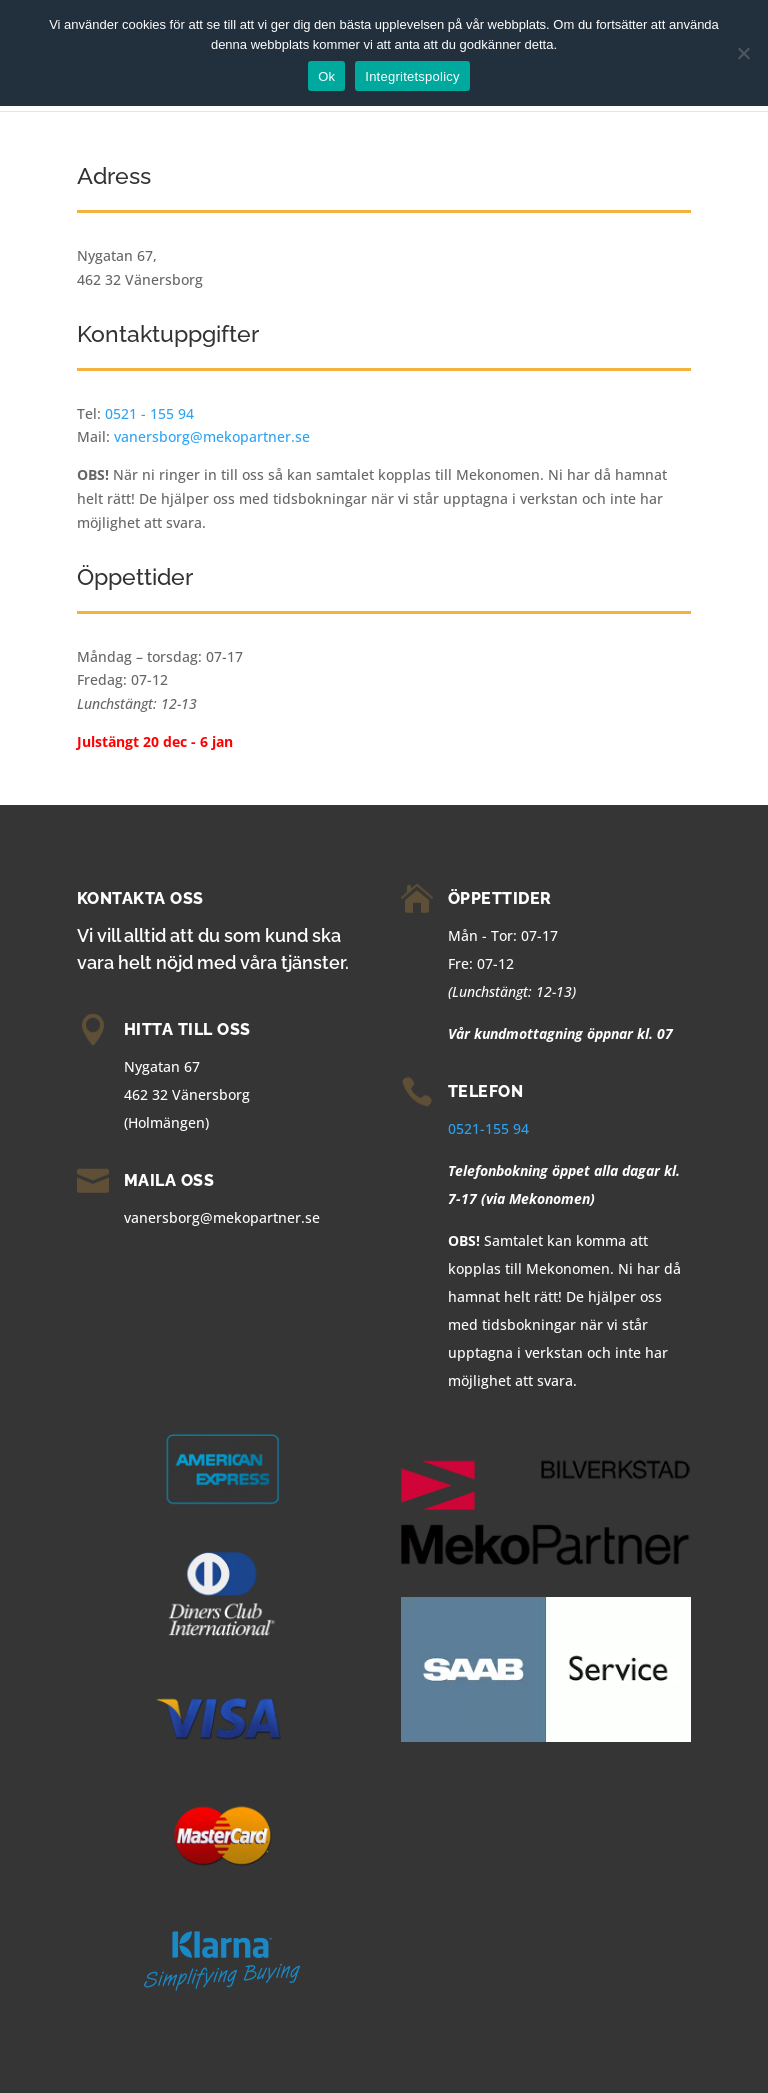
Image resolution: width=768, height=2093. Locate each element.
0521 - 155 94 (149, 413)
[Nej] (743, 53)
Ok (326, 76)
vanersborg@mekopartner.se (212, 436)
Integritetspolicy (412, 76)
